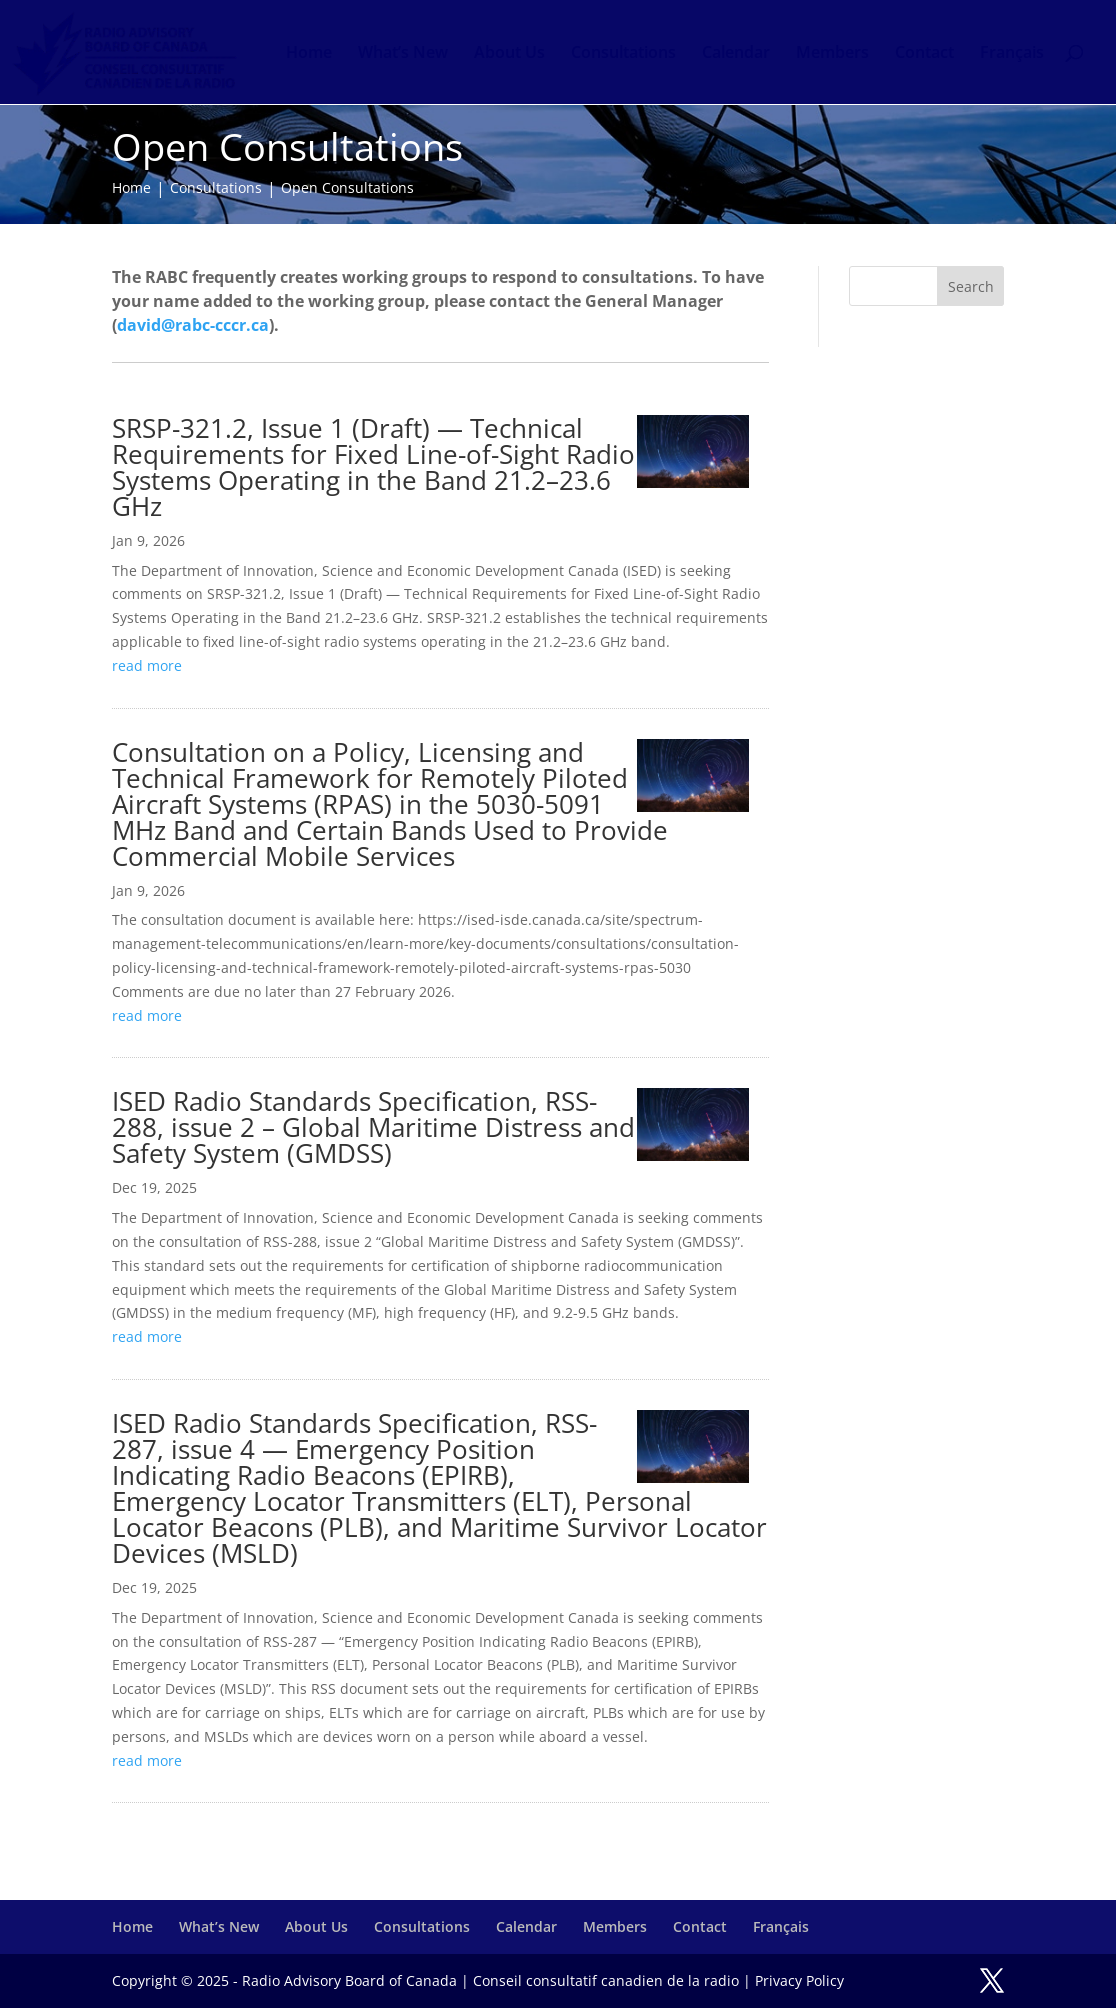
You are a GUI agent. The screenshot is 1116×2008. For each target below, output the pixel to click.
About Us (509, 54)
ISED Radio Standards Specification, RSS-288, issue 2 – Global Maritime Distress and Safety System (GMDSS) (373, 1127)
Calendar (736, 54)
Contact (924, 54)
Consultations (623, 54)
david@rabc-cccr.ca (193, 325)
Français (1012, 54)
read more (147, 665)
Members (832, 54)
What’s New (403, 54)
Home (309, 54)
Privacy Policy (799, 1980)
